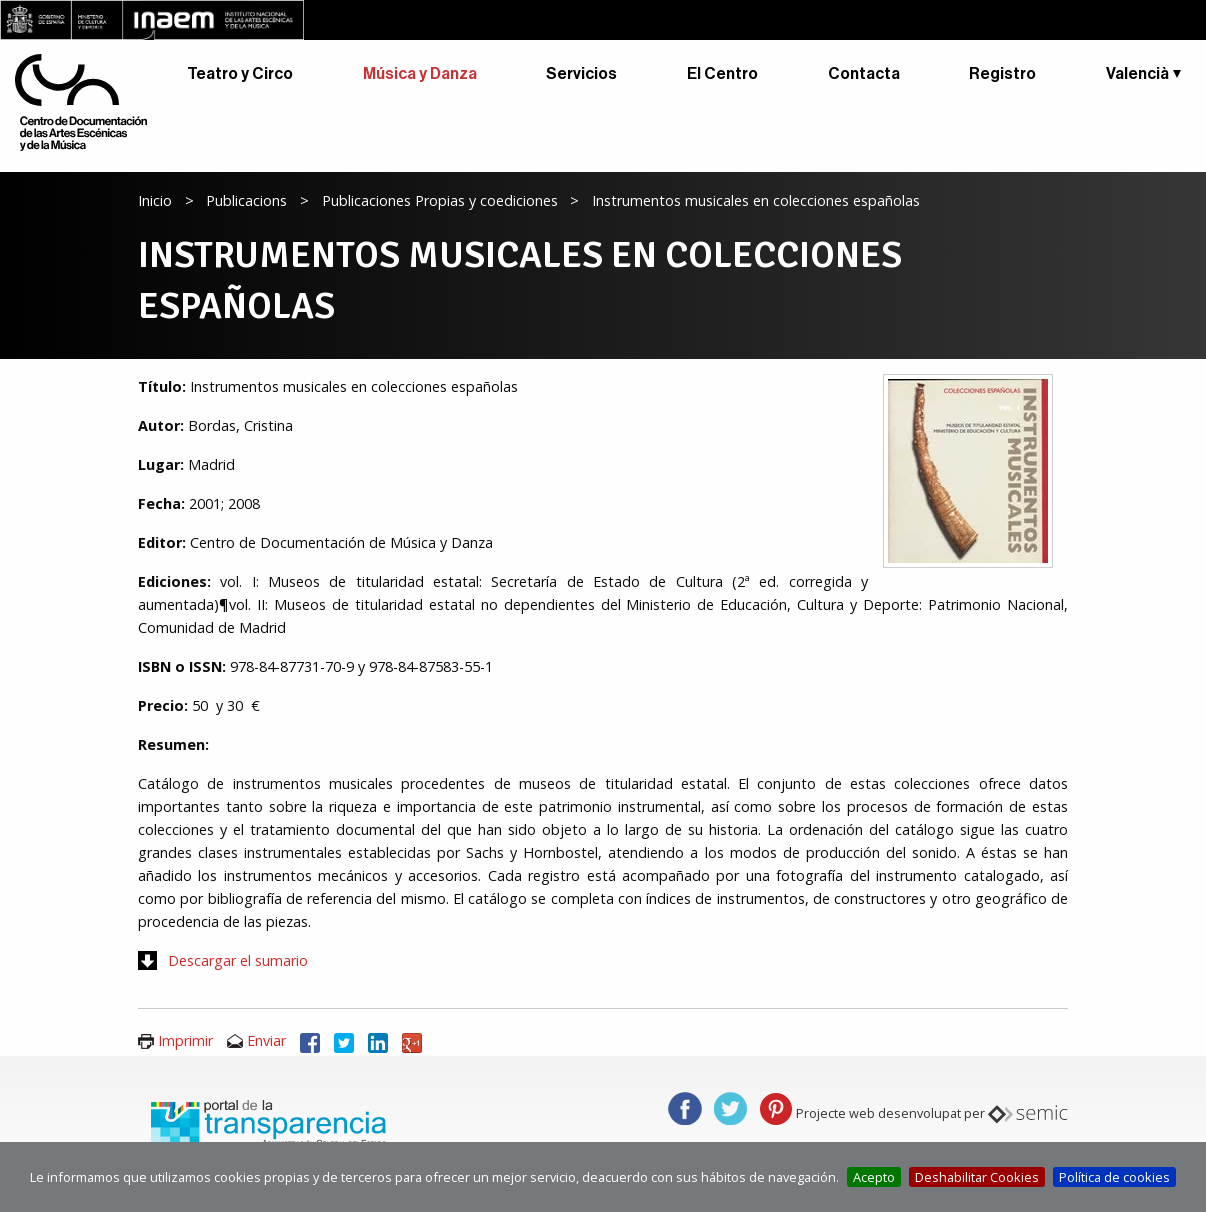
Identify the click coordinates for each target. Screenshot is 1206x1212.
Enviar (266, 1040)
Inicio (155, 200)
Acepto (874, 1177)
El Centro (722, 74)
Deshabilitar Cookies (977, 1177)
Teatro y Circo (240, 74)
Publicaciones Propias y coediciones (440, 200)
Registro (1002, 74)
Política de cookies (1114, 1177)
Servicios (581, 74)
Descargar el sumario (238, 960)
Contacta (864, 74)
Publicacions (246, 200)
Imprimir (185, 1040)
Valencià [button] (1137, 74)
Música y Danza (420, 74)
